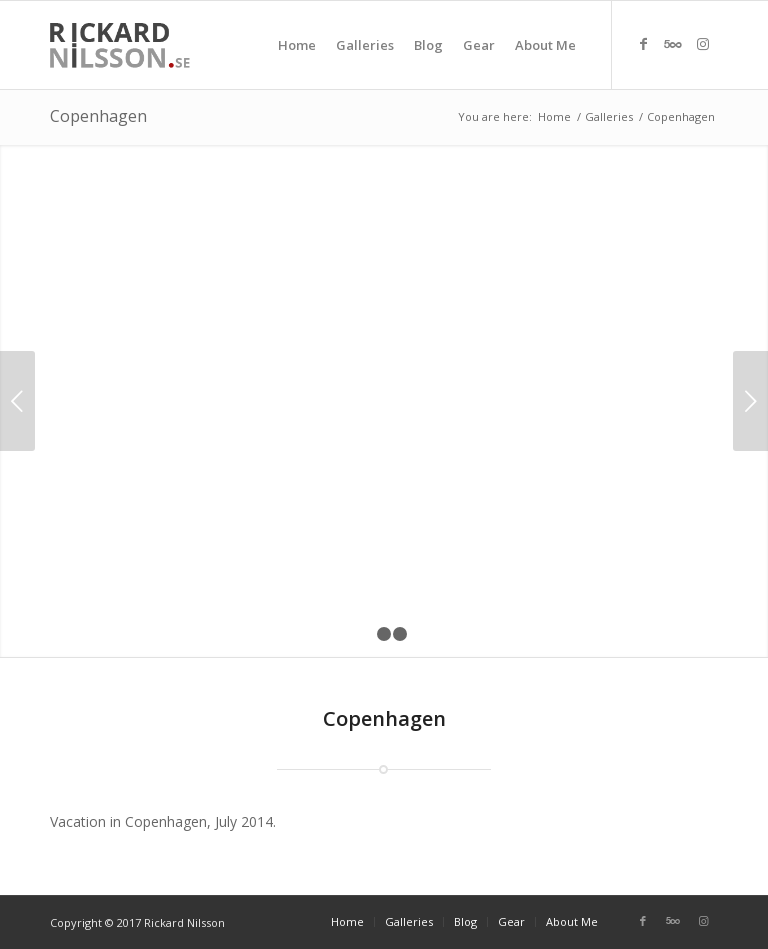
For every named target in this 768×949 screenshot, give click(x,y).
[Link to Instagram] (703, 44)
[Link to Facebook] (643, 44)
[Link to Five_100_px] (673, 44)
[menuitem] (297, 45)
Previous (17, 401)
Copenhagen (98, 116)
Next (750, 401)
